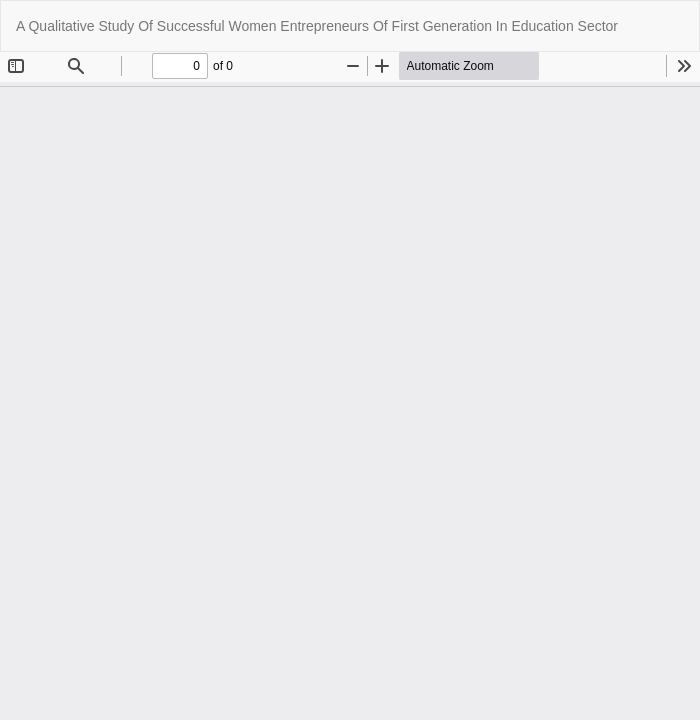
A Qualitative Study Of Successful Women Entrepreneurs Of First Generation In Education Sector (317, 26)
